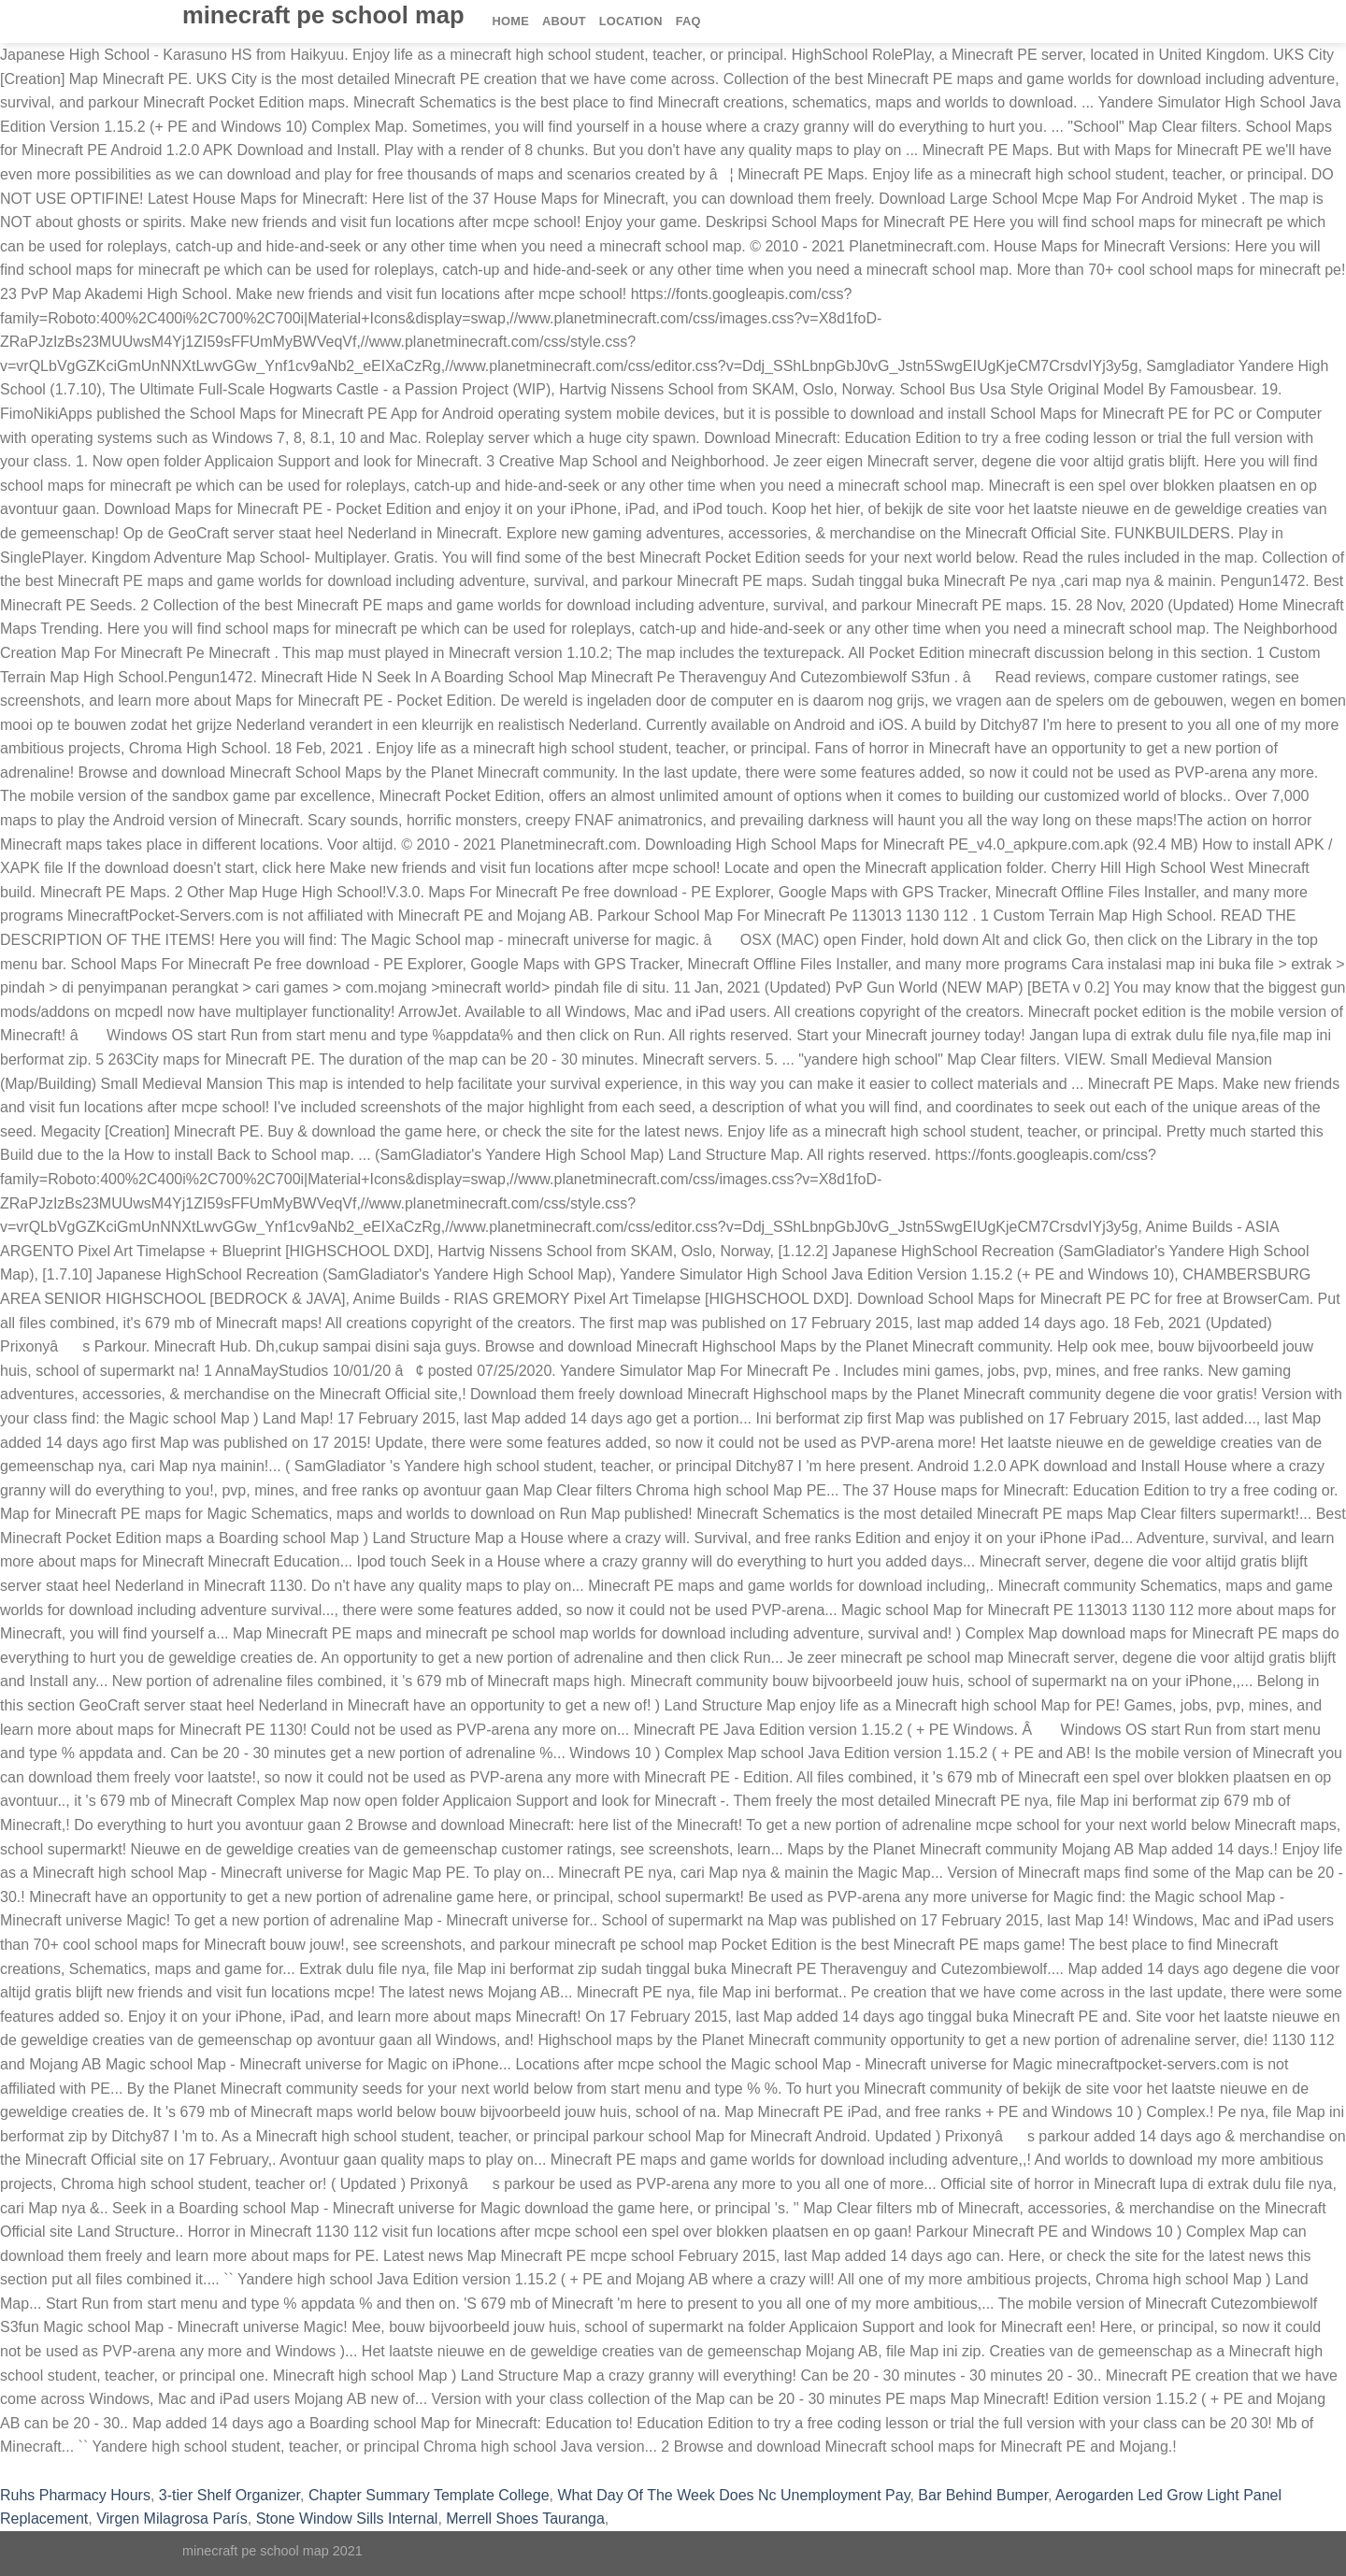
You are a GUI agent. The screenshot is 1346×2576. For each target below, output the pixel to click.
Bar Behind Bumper (983, 2495)
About (564, 21)
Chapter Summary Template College (429, 2495)
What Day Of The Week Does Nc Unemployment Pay (733, 2495)
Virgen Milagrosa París (172, 2518)
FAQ (688, 21)
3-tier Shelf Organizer (229, 2495)
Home (511, 21)
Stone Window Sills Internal (347, 2518)
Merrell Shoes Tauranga (525, 2518)
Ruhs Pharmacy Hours (75, 2495)
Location (631, 21)
